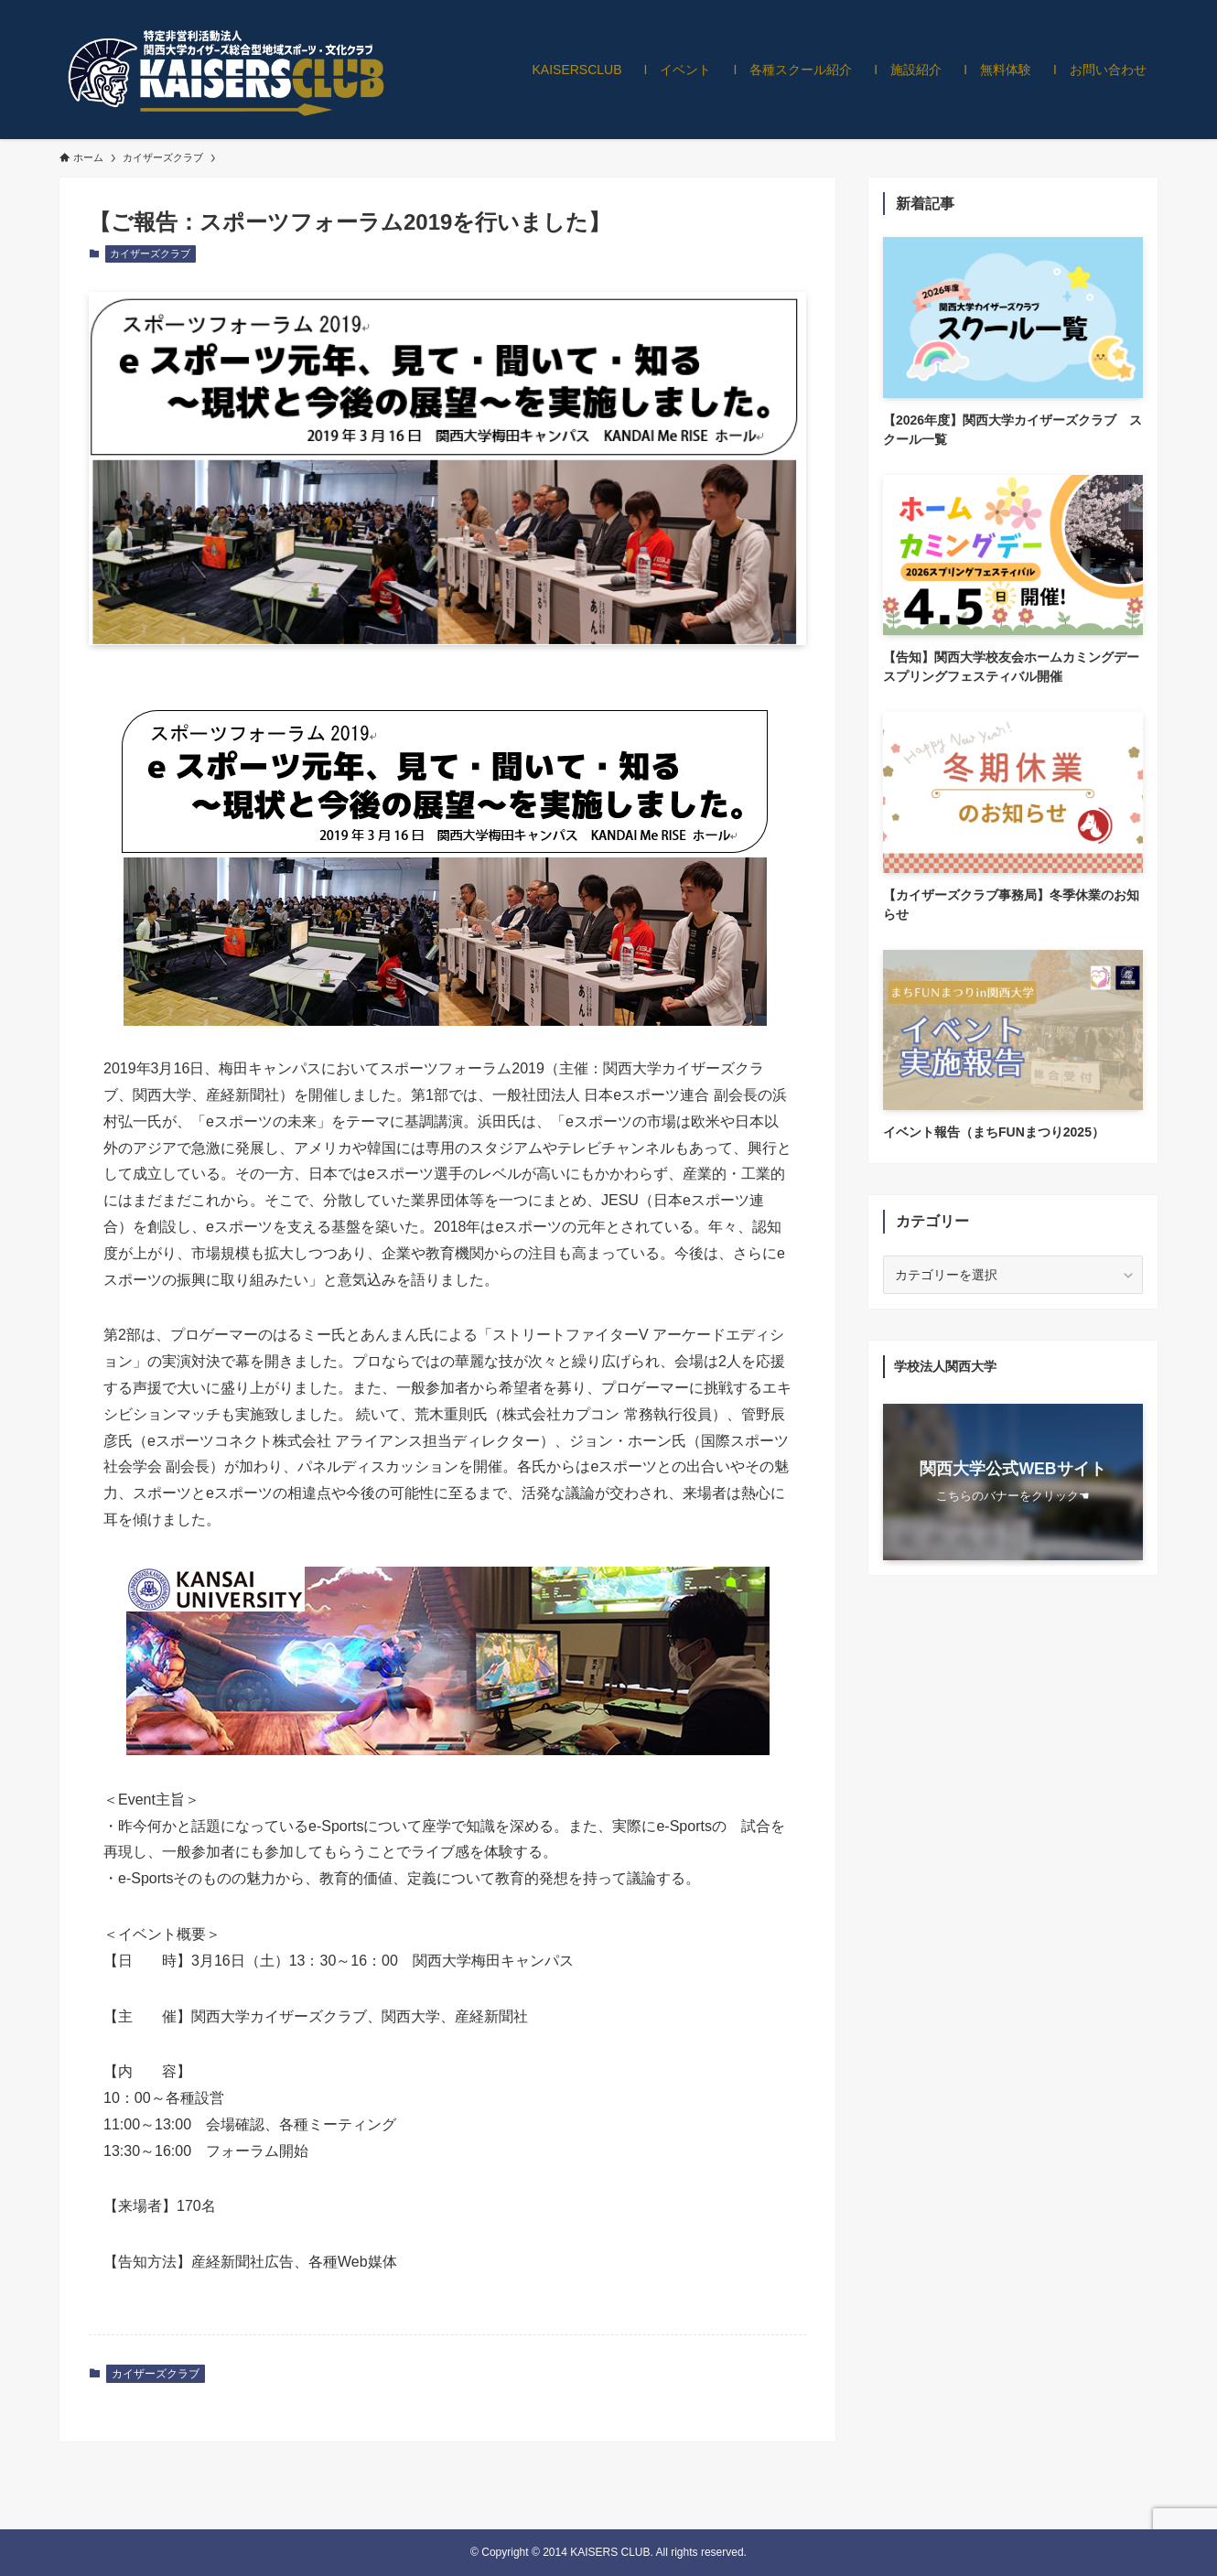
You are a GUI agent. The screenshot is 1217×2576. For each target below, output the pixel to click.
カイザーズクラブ (150, 253)
